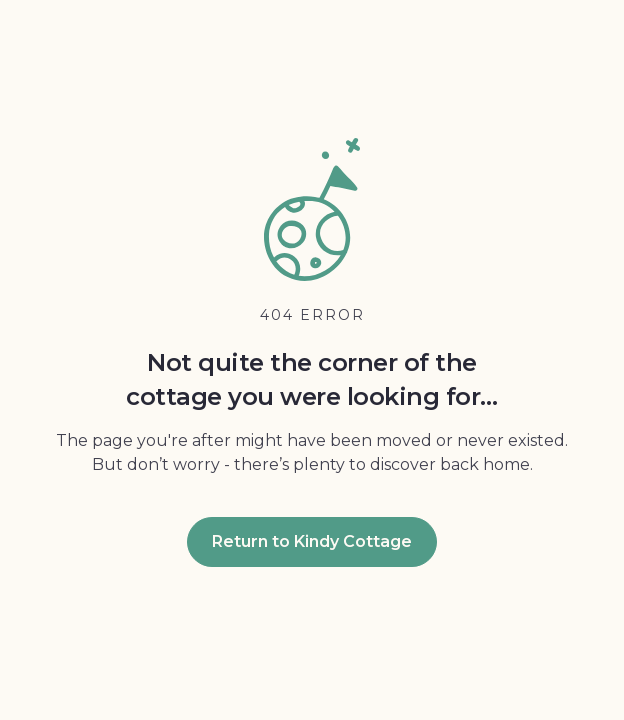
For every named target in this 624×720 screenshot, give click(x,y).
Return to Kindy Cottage (312, 541)
